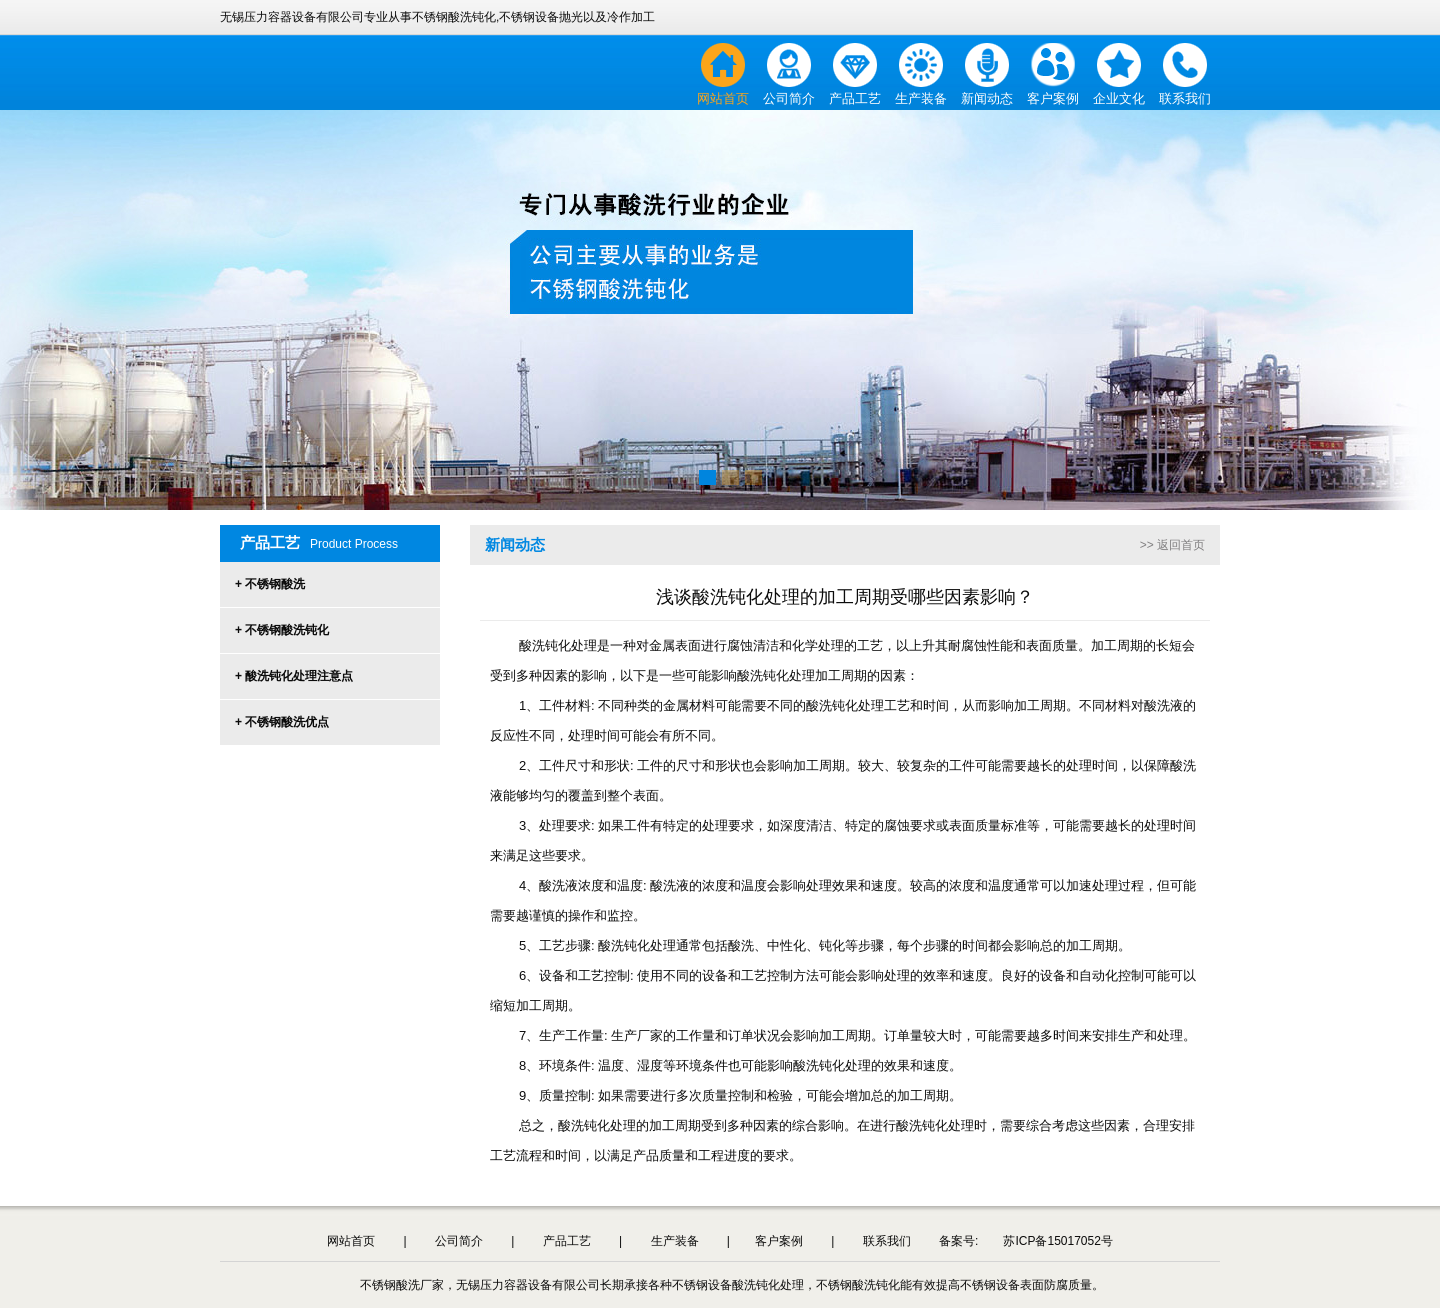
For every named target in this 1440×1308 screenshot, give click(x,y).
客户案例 (1053, 98)
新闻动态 (987, 98)
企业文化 (1119, 98)
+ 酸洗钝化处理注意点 (294, 676)
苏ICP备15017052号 (1057, 1241)
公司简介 (789, 98)
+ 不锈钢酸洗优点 (282, 722)
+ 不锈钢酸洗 (270, 584)
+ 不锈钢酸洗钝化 (282, 630)
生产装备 (921, 98)
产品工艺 (855, 98)
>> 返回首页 (1172, 545)
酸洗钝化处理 (637, 945)
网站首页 (723, 98)
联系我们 (1185, 98)
